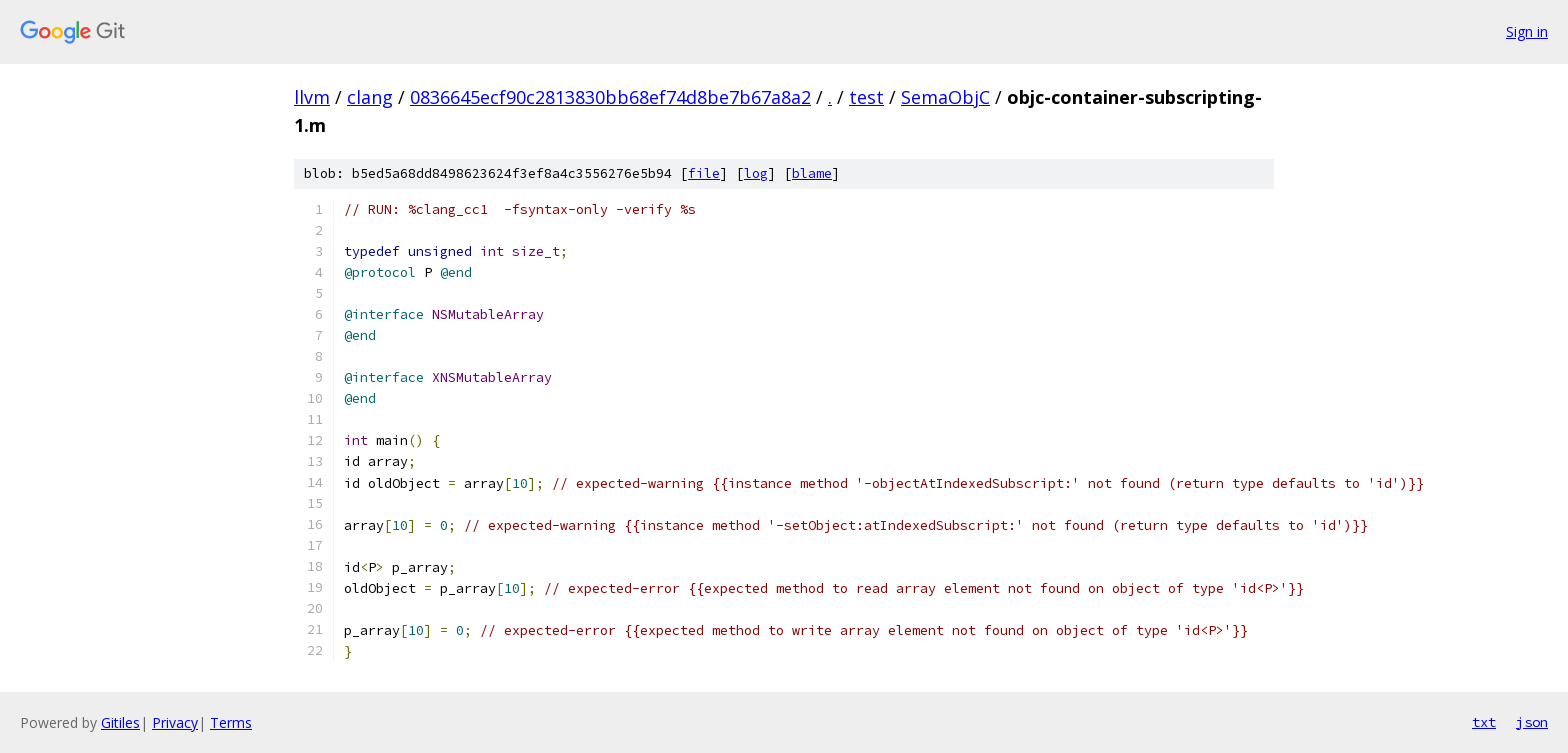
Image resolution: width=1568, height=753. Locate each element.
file (704, 173)
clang (370, 97)
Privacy (175, 722)
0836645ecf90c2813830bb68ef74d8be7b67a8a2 (610, 97)
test (866, 97)
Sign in (1527, 31)
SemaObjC (945, 97)
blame (812, 173)
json (1532, 722)
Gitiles (120, 722)
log (756, 173)
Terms (231, 722)
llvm (312, 97)
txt (1484, 722)
